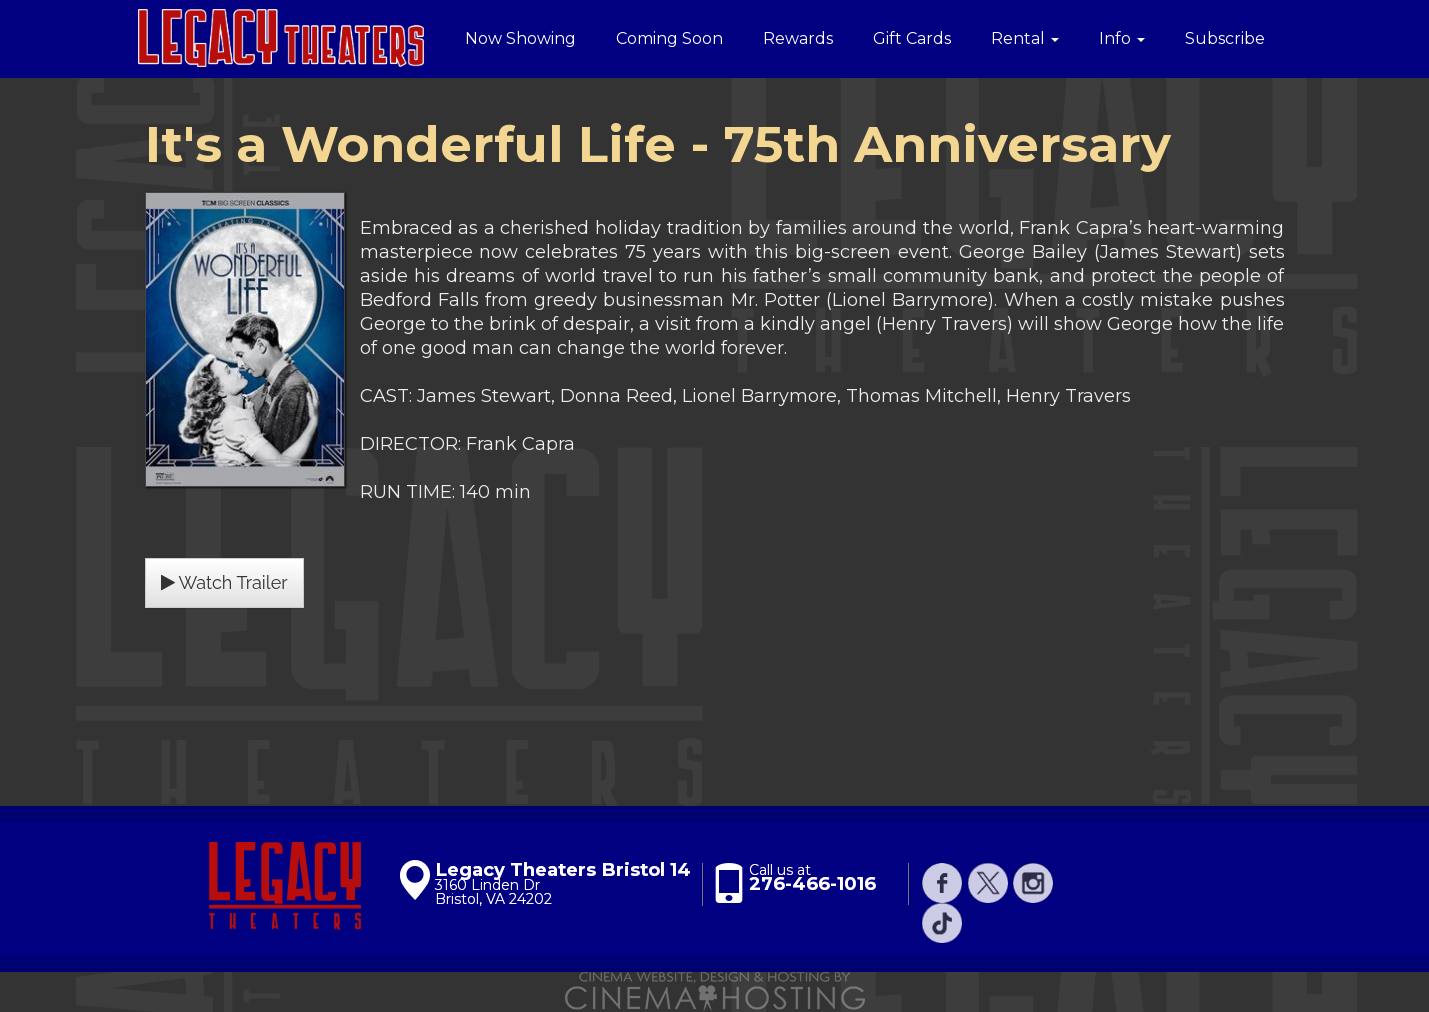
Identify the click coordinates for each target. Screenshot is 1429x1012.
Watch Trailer (224, 582)
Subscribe (1225, 38)
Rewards (798, 38)
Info (1122, 38)
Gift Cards (912, 38)
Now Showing (520, 38)
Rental (1025, 38)
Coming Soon (669, 38)
